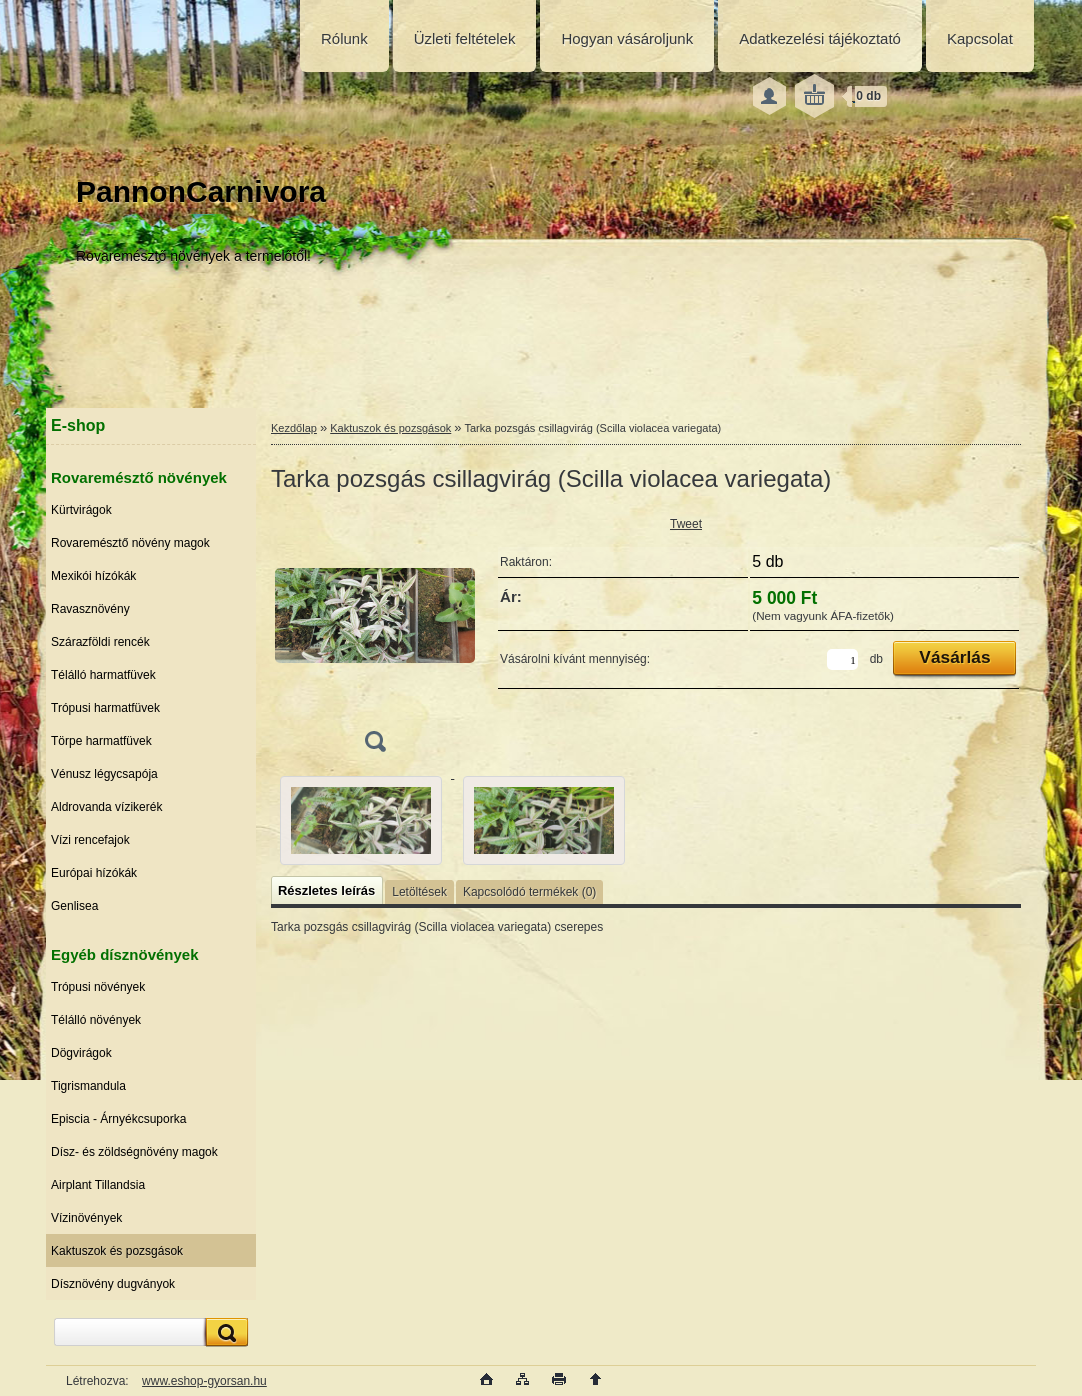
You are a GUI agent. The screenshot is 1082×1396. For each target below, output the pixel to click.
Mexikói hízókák (93, 576)
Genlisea (74, 906)
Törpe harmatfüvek (101, 741)
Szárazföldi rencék (100, 642)
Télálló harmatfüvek (103, 675)
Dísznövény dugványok (113, 1284)
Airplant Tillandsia (98, 1185)
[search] (224, 1332)
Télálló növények (96, 1020)
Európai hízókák (94, 873)
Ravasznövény (90, 609)
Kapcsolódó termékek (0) (529, 892)
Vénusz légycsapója (104, 774)
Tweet (686, 524)
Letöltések (419, 892)
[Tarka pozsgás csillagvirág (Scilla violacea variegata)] (375, 638)
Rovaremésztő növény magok (130, 543)
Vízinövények (86, 1218)
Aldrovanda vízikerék (106, 807)
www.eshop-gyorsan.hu (204, 1381)
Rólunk (344, 38)
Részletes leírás (326, 890)
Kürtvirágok (81, 510)
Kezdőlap (294, 428)
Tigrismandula (88, 1086)
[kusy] (842, 659)
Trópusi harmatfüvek (105, 708)
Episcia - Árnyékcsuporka (118, 1119)
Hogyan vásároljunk (627, 38)
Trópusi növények (98, 987)
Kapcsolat (980, 38)
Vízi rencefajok (90, 840)
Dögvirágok (81, 1053)
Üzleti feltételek (465, 38)
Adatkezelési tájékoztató (820, 38)
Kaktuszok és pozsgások (117, 1251)
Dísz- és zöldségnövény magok (134, 1152)
